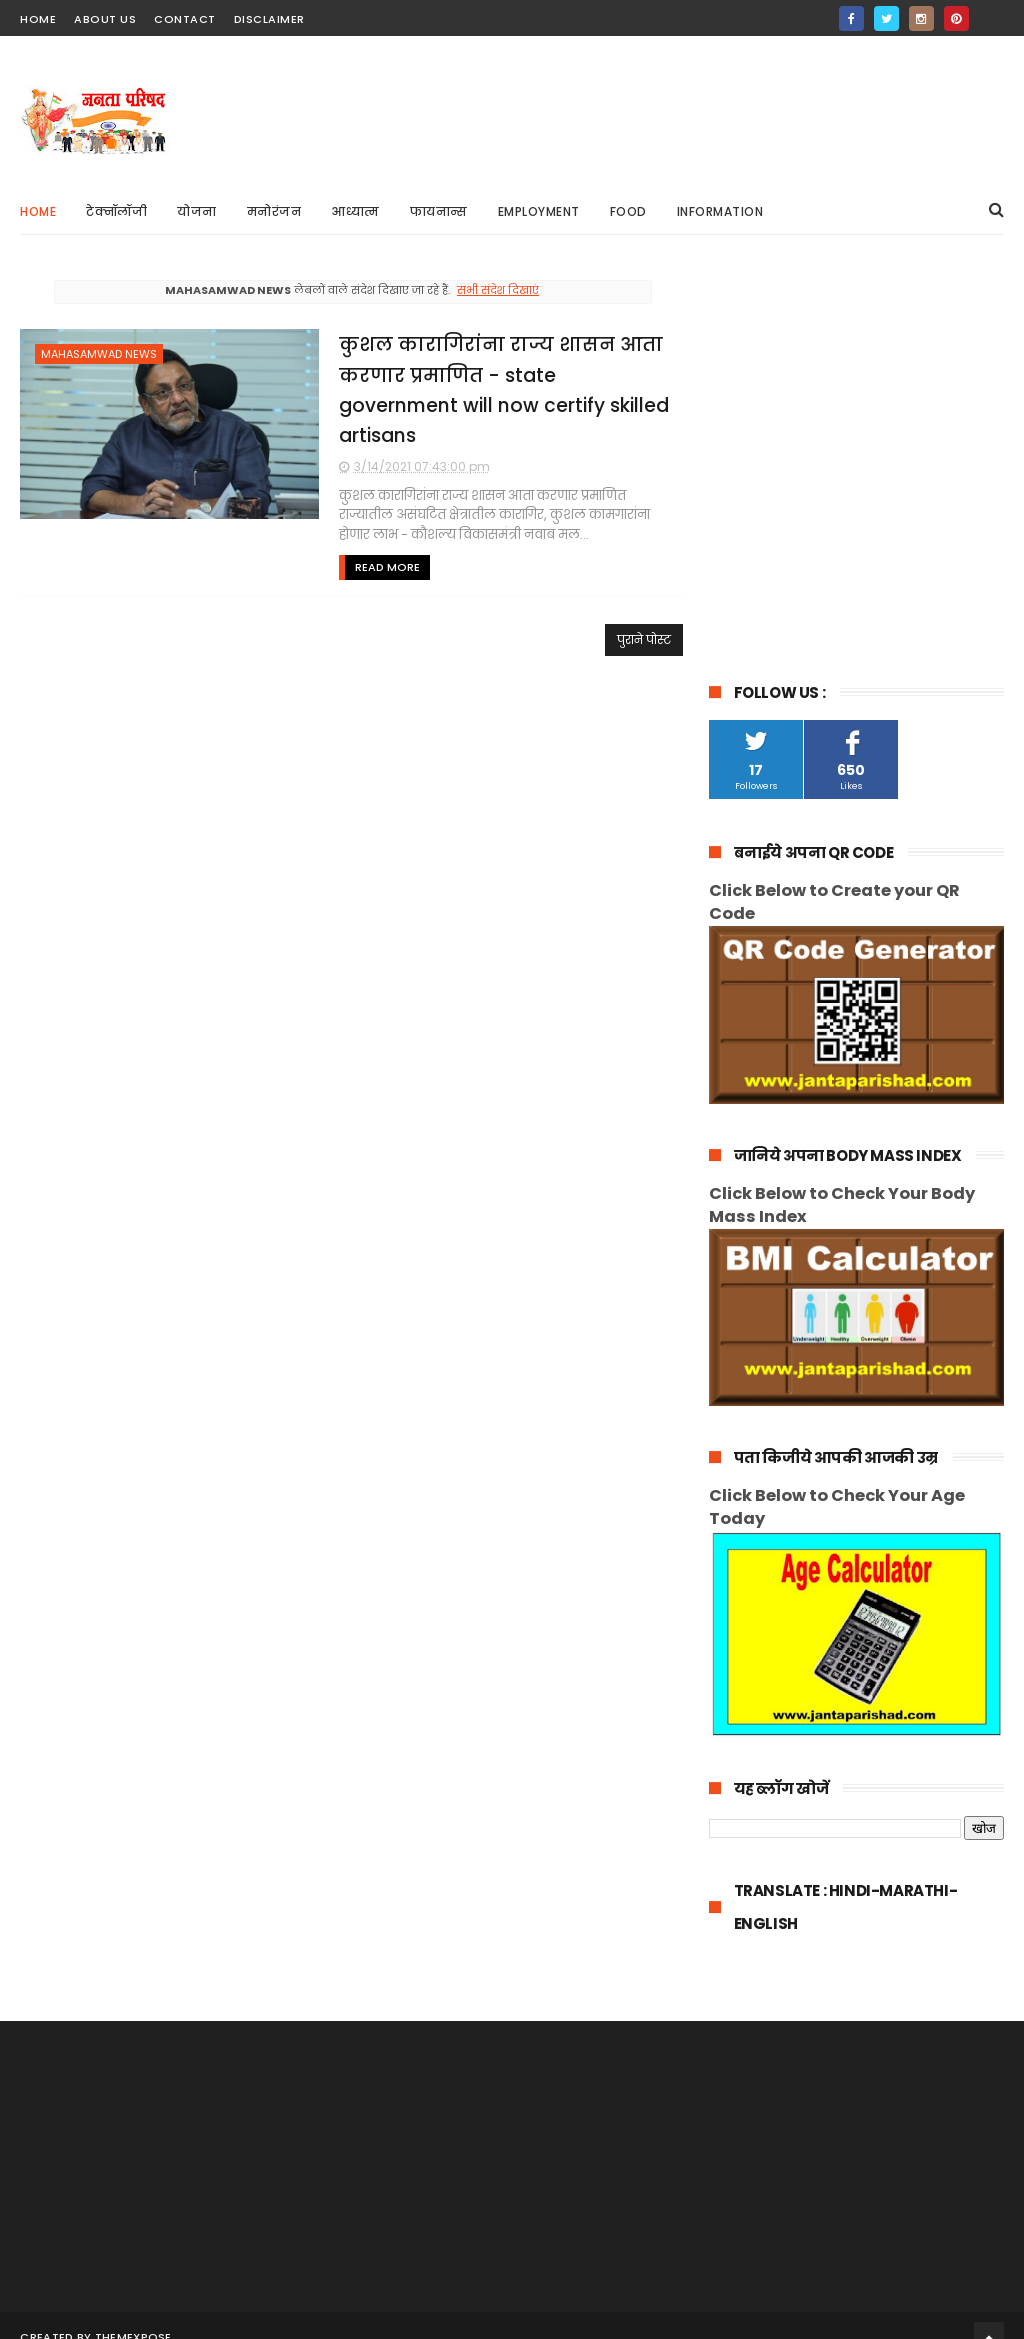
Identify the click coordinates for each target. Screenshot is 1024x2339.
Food (628, 211)
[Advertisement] (640, 111)
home (38, 19)
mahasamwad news (99, 354)
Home (38, 211)
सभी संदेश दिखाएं (494, 290)
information (720, 211)
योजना (197, 211)
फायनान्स (439, 211)
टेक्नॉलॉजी (116, 211)
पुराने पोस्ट (637, 639)
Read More (378, 567)
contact (185, 19)
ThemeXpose (133, 1930)
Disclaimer (269, 19)
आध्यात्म (355, 211)
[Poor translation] (73, 2046)
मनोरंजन (274, 211)
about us (105, 19)
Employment (539, 211)
